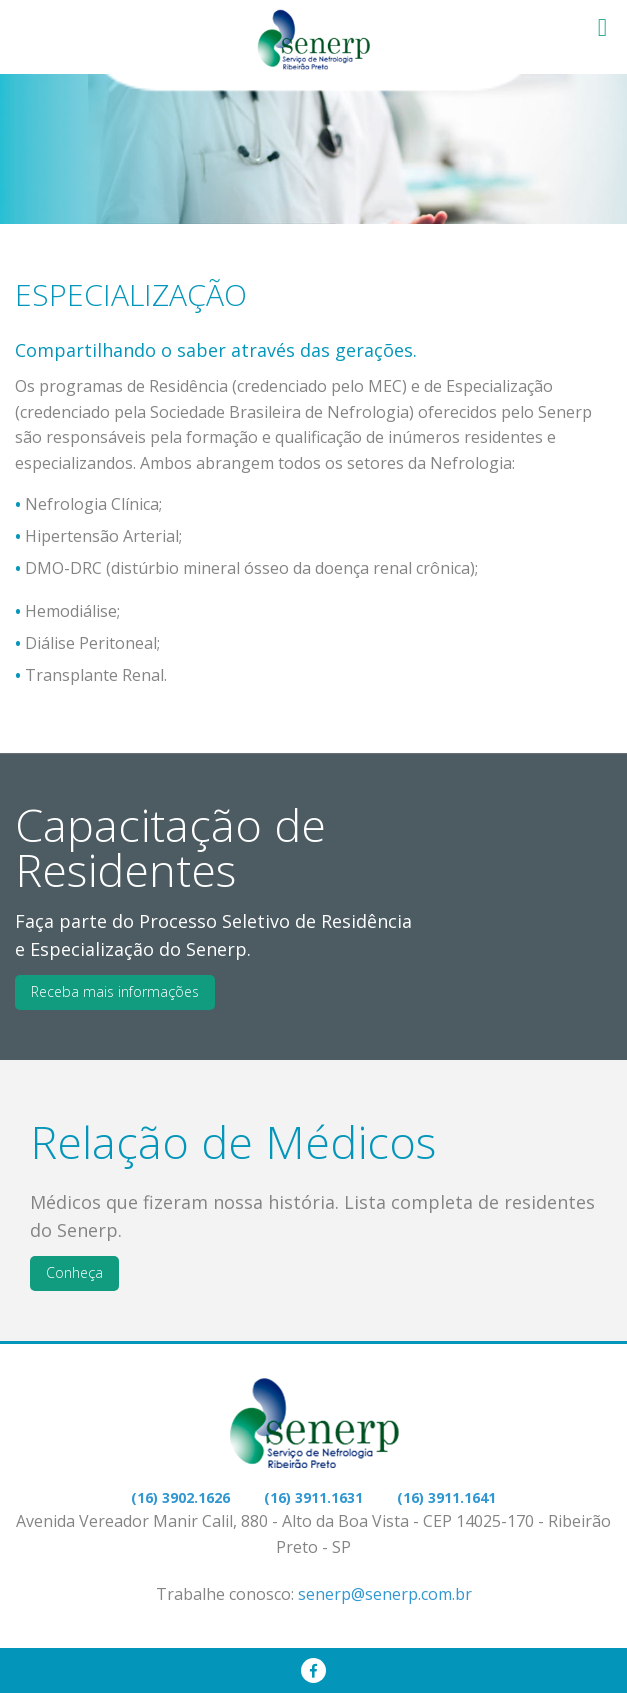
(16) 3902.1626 (180, 1497)
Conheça (74, 1272)
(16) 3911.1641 (446, 1497)
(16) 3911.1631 (313, 1497)
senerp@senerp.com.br (385, 1594)
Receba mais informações (115, 991)
